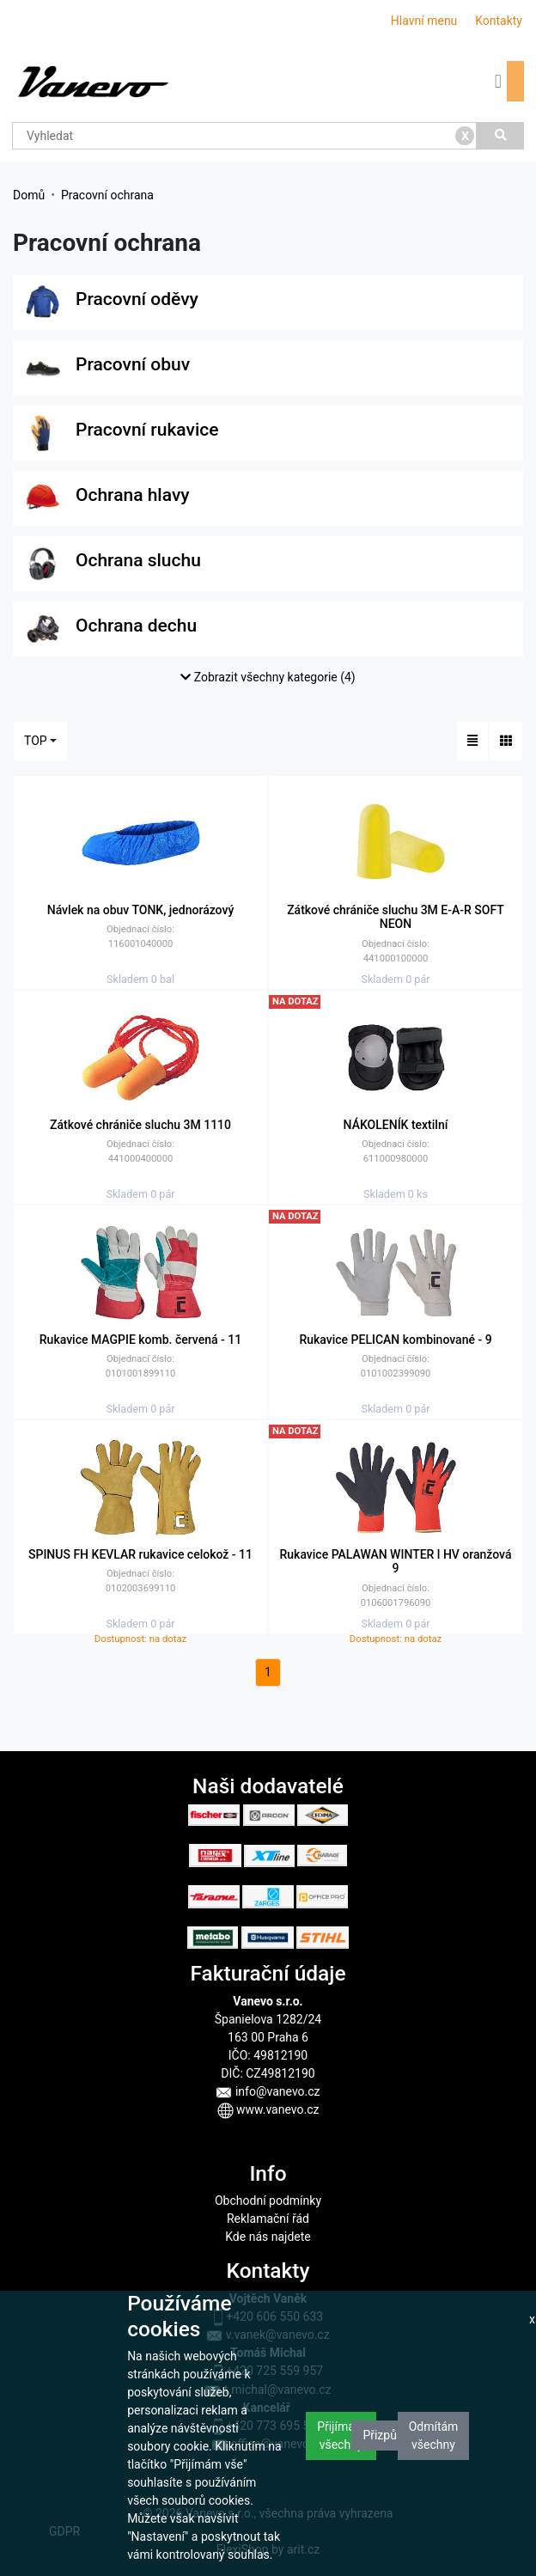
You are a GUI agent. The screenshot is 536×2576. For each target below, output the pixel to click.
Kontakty (498, 20)
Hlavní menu (424, 20)
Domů (29, 195)
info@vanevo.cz (268, 2091)
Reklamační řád (268, 2218)
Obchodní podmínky (268, 2200)
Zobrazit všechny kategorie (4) (268, 677)
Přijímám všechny (341, 2435)
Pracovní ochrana (107, 195)
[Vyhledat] (500, 136)
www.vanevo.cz (268, 2109)
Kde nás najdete (267, 2236)
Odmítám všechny (434, 2435)
